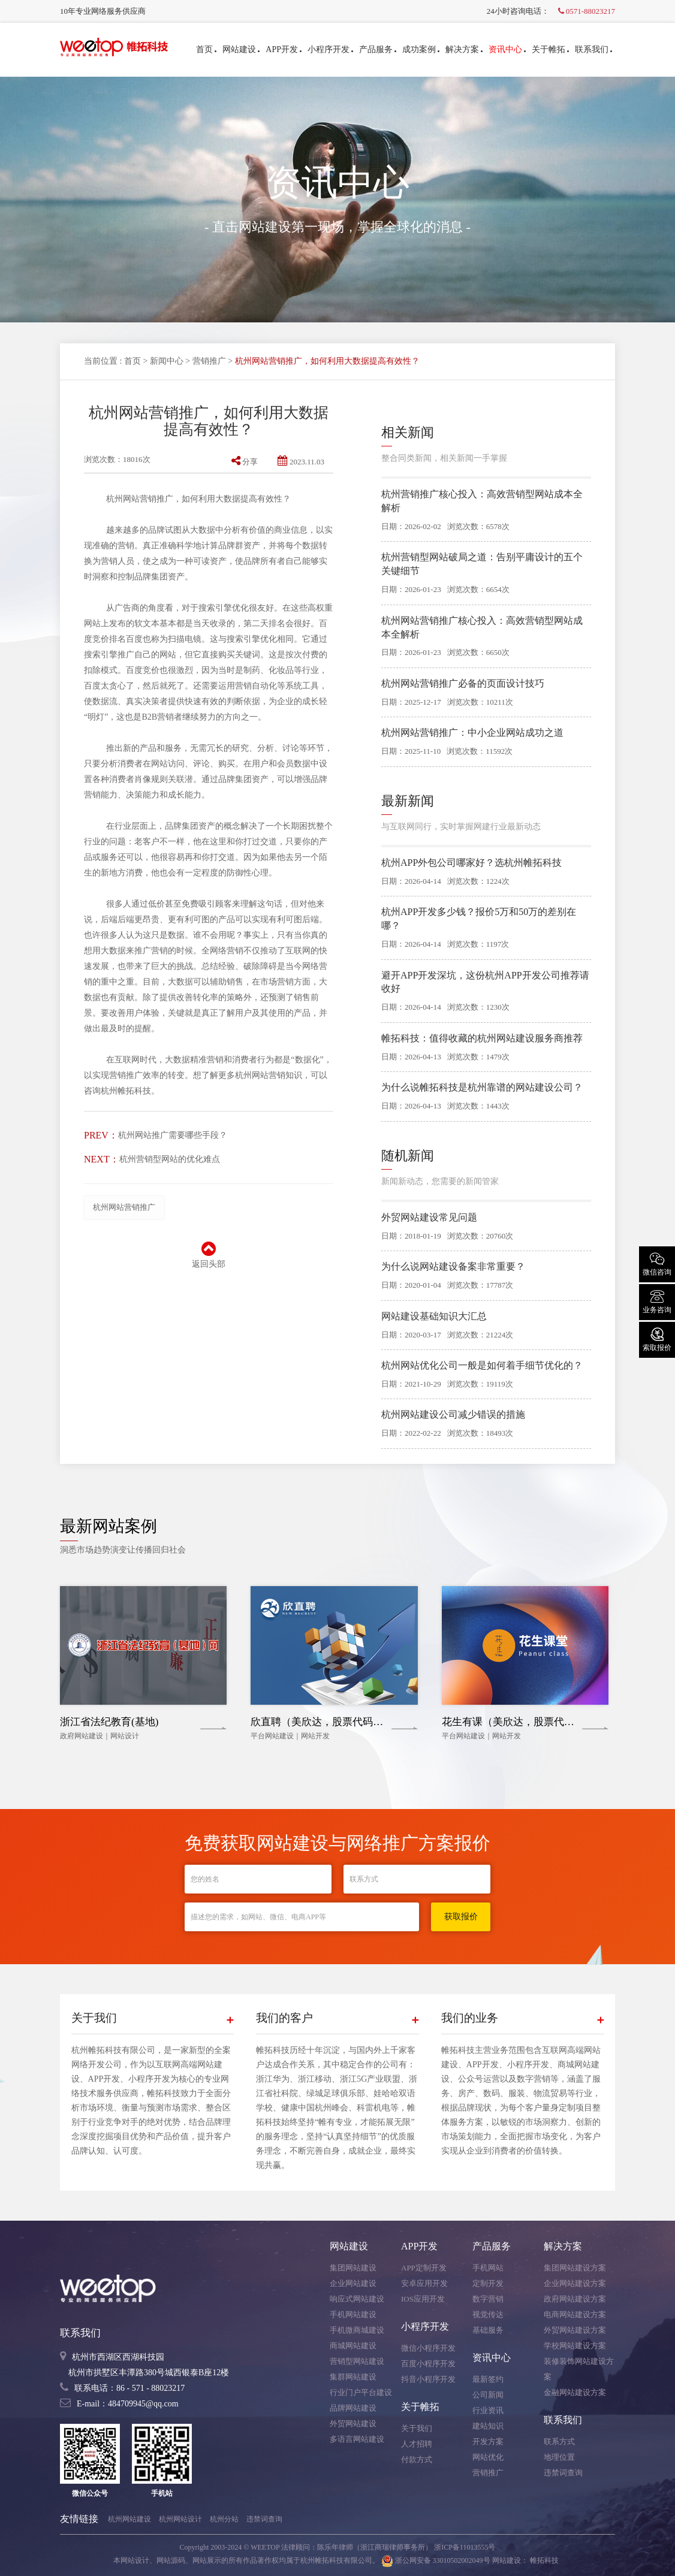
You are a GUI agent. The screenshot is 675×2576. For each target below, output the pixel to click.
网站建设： (510, 2560)
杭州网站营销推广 (124, 1207)
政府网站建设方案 (575, 2298)
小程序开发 (330, 49)
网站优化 (488, 2457)
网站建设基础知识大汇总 (434, 1316)
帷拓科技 (544, 2560)
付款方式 (416, 2459)
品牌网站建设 (353, 2407)
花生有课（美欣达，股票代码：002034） (533, 1722)
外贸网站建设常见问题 (429, 1217)
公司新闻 (488, 2394)
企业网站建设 (353, 2283)
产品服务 (377, 49)
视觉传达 (488, 2314)
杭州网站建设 (129, 2519)
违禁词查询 (563, 2472)
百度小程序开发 (428, 2363)
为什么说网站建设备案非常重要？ (453, 1266)
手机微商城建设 (357, 2330)
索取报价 (657, 1338)
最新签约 (488, 2379)
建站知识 (488, 2425)
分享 (244, 461)
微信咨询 (657, 1263)
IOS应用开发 (423, 2298)
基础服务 (488, 2330)
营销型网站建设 (357, 2361)
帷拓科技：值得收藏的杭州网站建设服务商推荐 (482, 1038)
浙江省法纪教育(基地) (109, 1722)
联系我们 (593, 49)
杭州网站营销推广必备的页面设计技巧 (462, 683)
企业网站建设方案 (575, 2283)
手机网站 (488, 2267)
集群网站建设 (353, 2376)
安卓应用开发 (424, 2283)
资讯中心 (507, 49)
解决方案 (464, 49)
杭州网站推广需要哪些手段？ (172, 1135)
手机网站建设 (353, 2314)
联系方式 (559, 2441)
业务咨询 (657, 1301)
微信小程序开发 (428, 2348)
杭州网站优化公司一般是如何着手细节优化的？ (482, 1365)
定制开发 (488, 2283)
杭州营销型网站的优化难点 (169, 1159)
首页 (206, 49)
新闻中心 (166, 361)
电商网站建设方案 (575, 2314)
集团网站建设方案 (575, 2267)
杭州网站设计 (180, 2519)
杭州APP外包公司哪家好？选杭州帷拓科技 (471, 862)
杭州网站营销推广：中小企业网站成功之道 (472, 732)
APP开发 (284, 49)
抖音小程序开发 (428, 2379)
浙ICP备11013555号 (464, 2547)
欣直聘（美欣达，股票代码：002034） (337, 1722)
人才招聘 (416, 2443)
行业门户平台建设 (361, 2392)
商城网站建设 (353, 2345)
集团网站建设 (353, 2267)
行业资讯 (488, 2410)
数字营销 (488, 2298)
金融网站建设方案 (575, 2392)
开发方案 (488, 2441)
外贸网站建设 (353, 2423)
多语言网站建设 (357, 2439)
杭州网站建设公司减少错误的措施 (453, 1414)
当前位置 (100, 361)
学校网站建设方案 (575, 2345)
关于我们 (416, 2428)
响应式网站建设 (357, 2298)
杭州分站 (224, 2519)
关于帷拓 (550, 49)
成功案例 (420, 49)
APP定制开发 (424, 2267)
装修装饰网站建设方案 (579, 2369)
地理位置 (559, 2457)
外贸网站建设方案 (575, 2330)
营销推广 (209, 361)
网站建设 (241, 49)
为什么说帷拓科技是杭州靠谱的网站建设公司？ (482, 1087)
